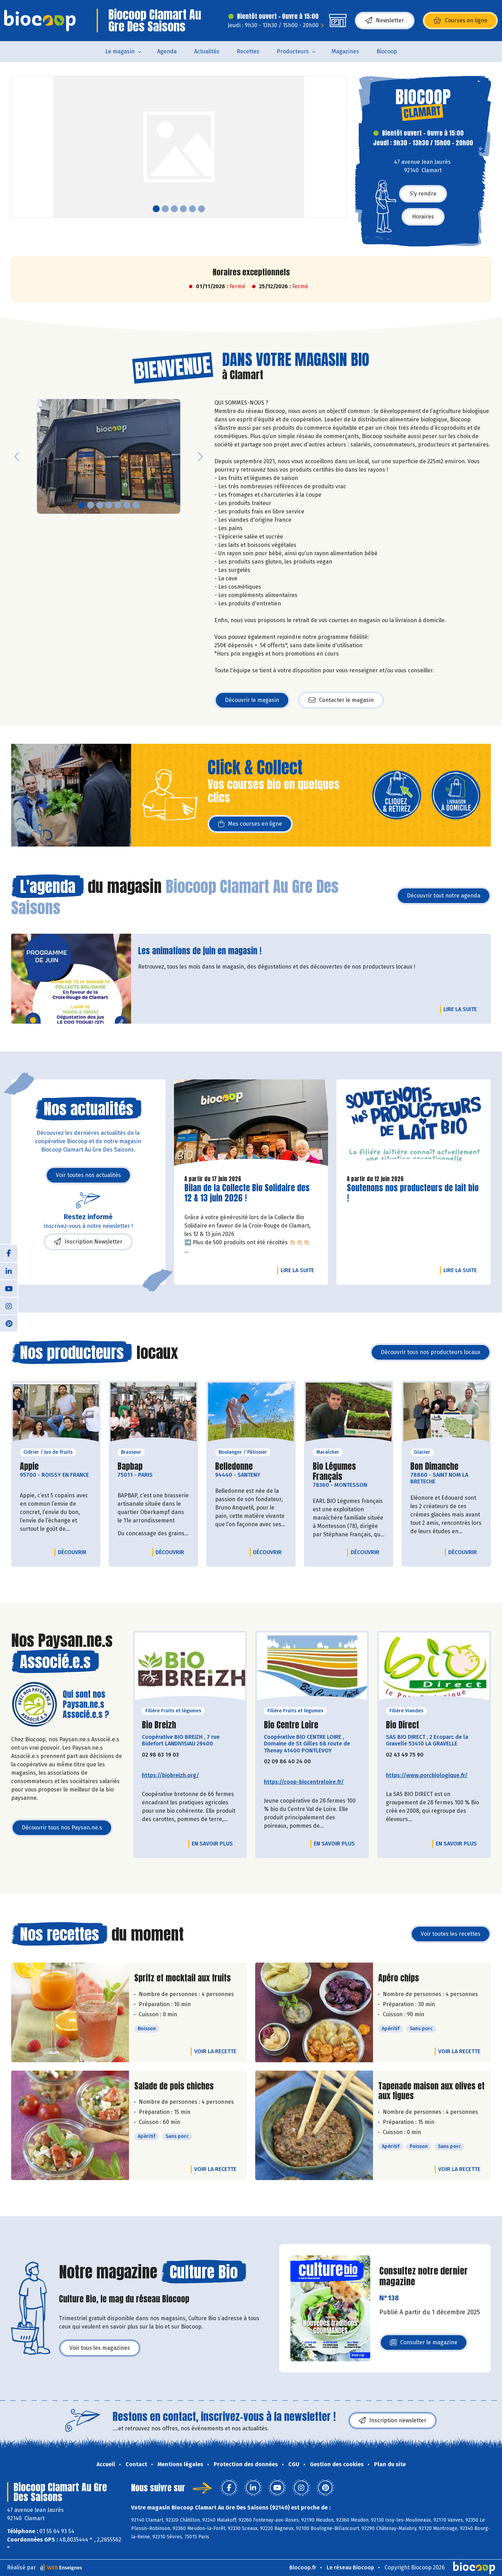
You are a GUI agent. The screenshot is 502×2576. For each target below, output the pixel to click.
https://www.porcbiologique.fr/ (426, 1775)
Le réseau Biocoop (350, 2567)
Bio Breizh (159, 1725)
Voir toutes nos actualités (88, 1175)
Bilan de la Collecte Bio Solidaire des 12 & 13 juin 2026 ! (247, 1193)
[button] (16, 147)
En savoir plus (212, 1843)
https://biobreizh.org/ (170, 1775)
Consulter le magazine (423, 2344)
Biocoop (386, 51)
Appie (29, 1466)
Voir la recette (215, 2051)
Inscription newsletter (392, 2420)
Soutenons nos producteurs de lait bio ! (413, 1193)
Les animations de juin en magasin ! (199, 951)
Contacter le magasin (341, 700)
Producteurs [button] (293, 51)
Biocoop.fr (302, 2567)
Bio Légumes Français (349, 1471)
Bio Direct (402, 1725)
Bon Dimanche (434, 1466)
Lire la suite (461, 1009)
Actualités (206, 51)
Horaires (423, 216)
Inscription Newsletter (88, 1241)
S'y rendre (423, 193)
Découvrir (74, 1552)
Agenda (167, 51)
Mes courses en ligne (250, 823)
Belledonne (234, 1466)
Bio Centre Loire (291, 1725)
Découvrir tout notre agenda (443, 895)
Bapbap (130, 1466)
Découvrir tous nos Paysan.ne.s (62, 1827)
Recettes (248, 51)
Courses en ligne (460, 20)
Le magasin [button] (120, 51)
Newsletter (384, 20)
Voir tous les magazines (99, 2348)
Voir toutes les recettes (450, 1934)
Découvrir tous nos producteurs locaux (430, 1352)
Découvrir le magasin (252, 700)
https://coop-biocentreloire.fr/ (304, 1782)
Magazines (345, 51)
